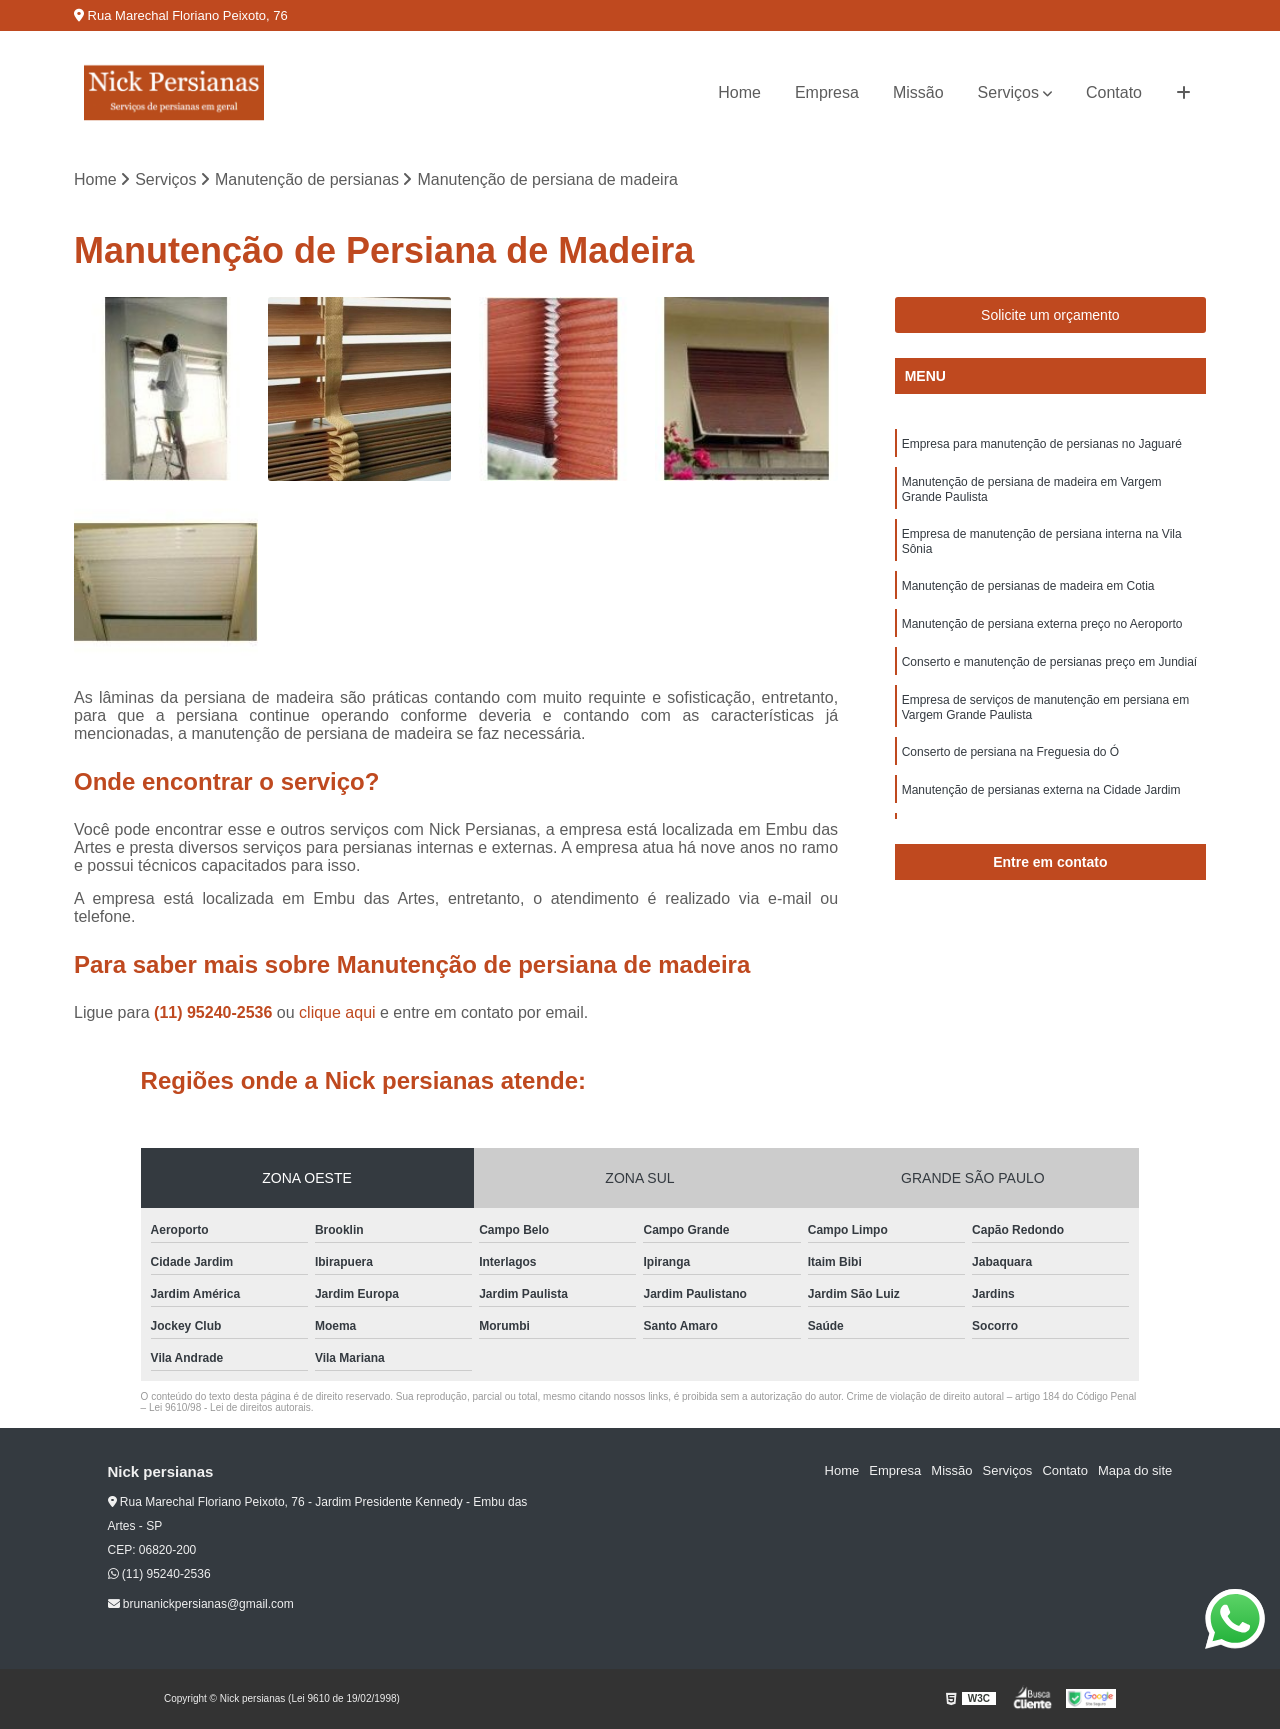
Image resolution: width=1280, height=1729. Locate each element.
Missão (918, 92)
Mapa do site (1135, 1470)
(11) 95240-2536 (215, 1012)
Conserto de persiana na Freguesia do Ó (1010, 752)
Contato (1114, 92)
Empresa (827, 92)
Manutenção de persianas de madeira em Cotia (1028, 586)
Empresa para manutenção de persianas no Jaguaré (1042, 444)
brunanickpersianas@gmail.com (201, 1604)
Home (739, 92)
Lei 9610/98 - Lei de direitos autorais (230, 1407)
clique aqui (337, 1012)
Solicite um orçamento (1050, 315)
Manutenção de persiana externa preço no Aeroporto (1042, 624)
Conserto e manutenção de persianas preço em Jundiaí (1050, 662)
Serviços (1008, 92)
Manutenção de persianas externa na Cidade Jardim (1041, 790)
